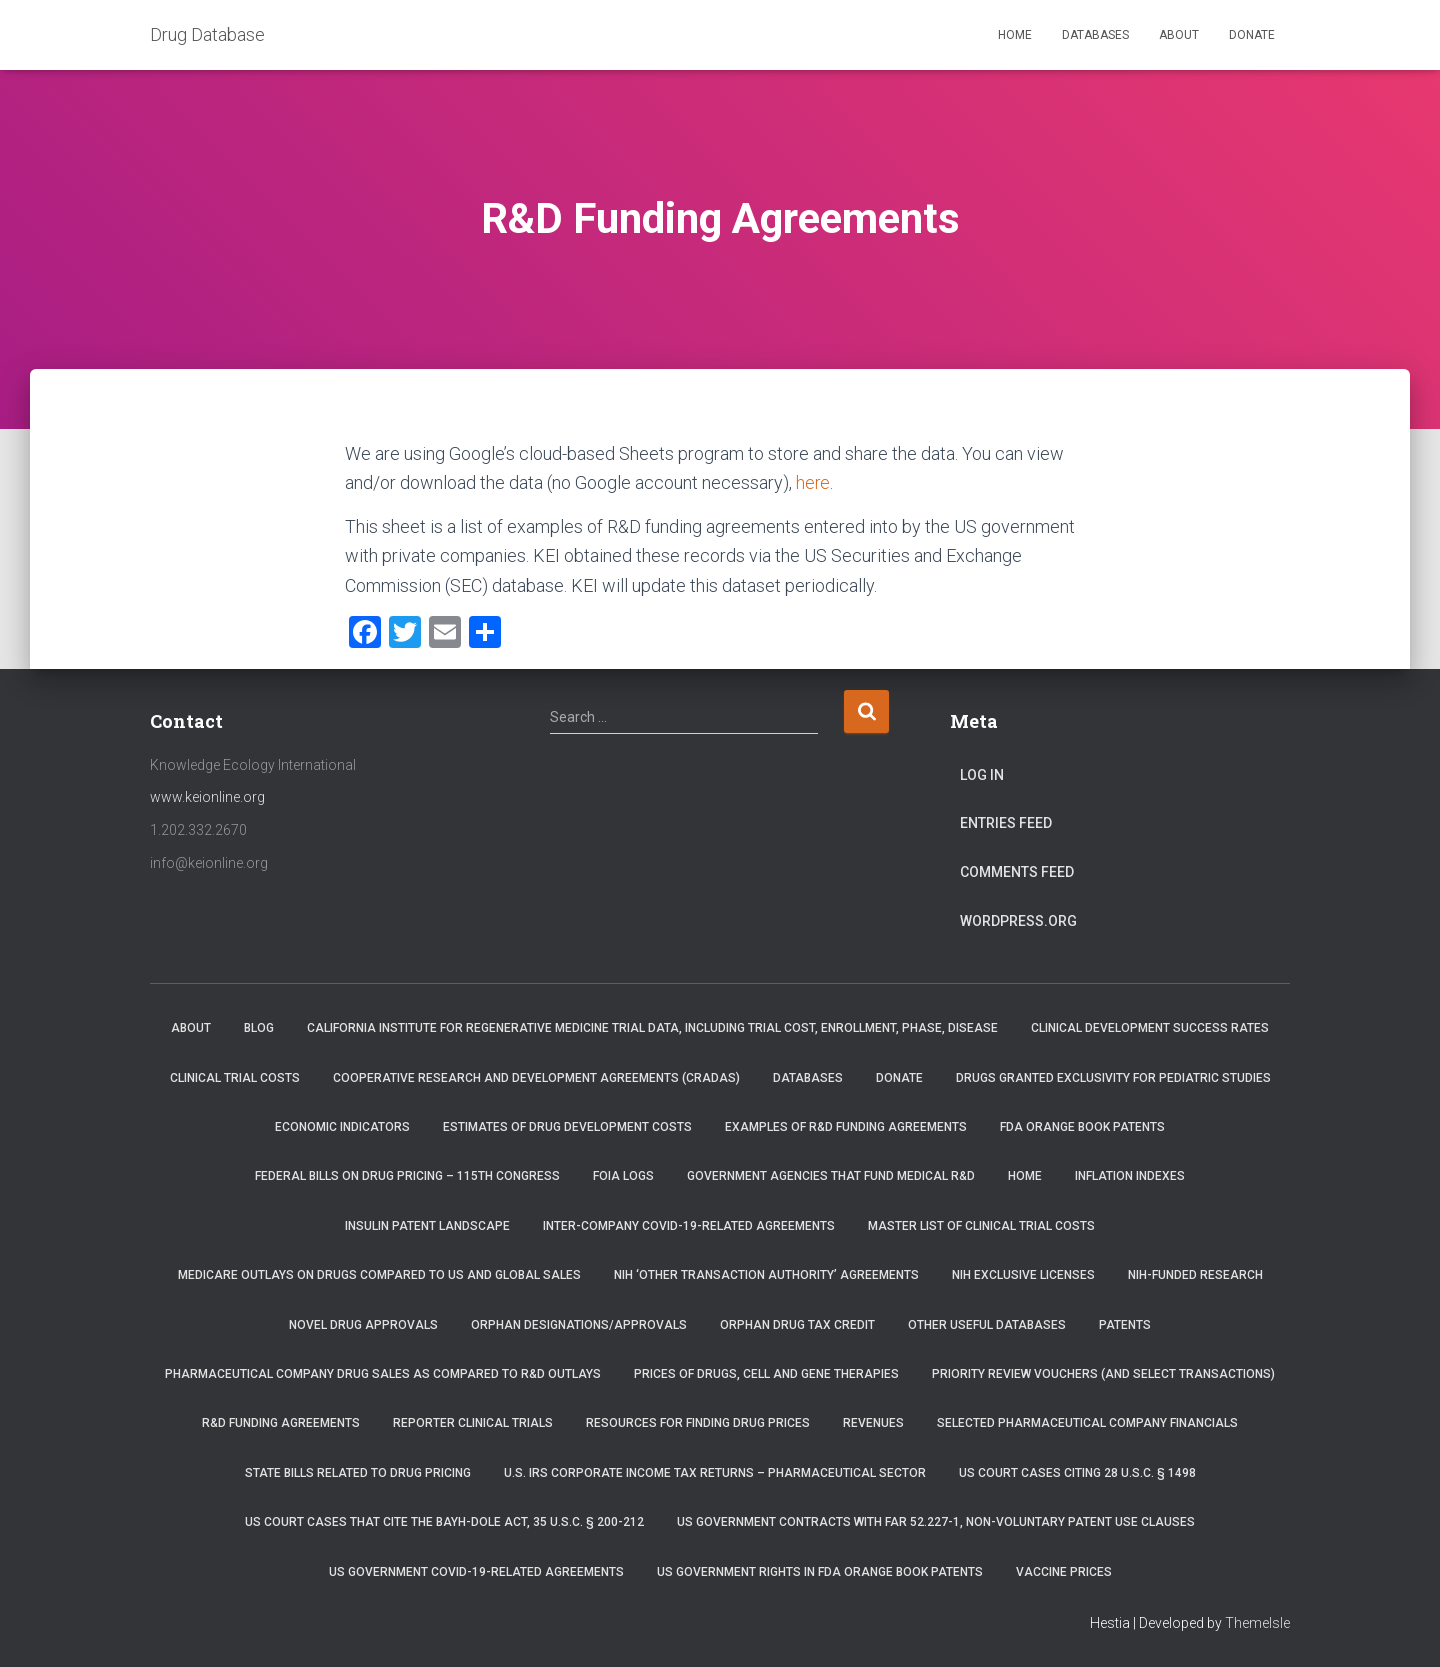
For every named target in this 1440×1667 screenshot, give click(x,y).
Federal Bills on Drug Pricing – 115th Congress (407, 1176)
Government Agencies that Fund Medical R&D (831, 1176)
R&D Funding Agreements (281, 1423)
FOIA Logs (623, 1176)
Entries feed (1006, 823)
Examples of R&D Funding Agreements (846, 1127)
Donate (1252, 35)
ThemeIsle (1257, 1623)
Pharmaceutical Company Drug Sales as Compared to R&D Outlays (383, 1374)
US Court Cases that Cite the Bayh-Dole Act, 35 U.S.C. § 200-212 (444, 1522)
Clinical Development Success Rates (1150, 1028)
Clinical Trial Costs (235, 1077)
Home (1015, 35)
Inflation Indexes (1130, 1176)
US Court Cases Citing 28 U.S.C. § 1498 (1077, 1473)
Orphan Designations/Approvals (579, 1324)
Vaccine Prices (1064, 1571)
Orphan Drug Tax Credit (797, 1324)
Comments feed (1017, 872)
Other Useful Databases (987, 1324)
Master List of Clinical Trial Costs (981, 1226)
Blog (259, 1028)
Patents (1125, 1324)
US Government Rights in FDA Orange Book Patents (820, 1571)
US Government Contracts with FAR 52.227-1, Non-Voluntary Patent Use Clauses (936, 1522)
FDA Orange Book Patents (1082, 1127)
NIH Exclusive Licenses (1023, 1275)
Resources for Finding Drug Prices (698, 1423)
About (1179, 35)
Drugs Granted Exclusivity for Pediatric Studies (1113, 1077)
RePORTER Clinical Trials (473, 1423)
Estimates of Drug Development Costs (567, 1127)
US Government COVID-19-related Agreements (476, 1571)
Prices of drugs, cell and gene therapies (766, 1374)
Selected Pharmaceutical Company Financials (1087, 1423)
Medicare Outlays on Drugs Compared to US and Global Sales (379, 1275)
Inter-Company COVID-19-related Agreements (689, 1226)
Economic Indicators (342, 1127)
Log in (982, 775)
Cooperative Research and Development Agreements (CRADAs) (536, 1077)
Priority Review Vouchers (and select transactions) (1103, 1374)
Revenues (873, 1423)
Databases (1095, 35)
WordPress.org (1018, 920)
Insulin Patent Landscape (427, 1226)
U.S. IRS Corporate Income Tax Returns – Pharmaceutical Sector (715, 1473)
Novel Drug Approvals (363, 1324)
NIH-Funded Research (1195, 1275)
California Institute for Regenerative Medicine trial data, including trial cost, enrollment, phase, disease (652, 1028)
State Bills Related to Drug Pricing (358, 1473)
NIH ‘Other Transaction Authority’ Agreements (766, 1275)
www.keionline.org (207, 797)
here (813, 482)
